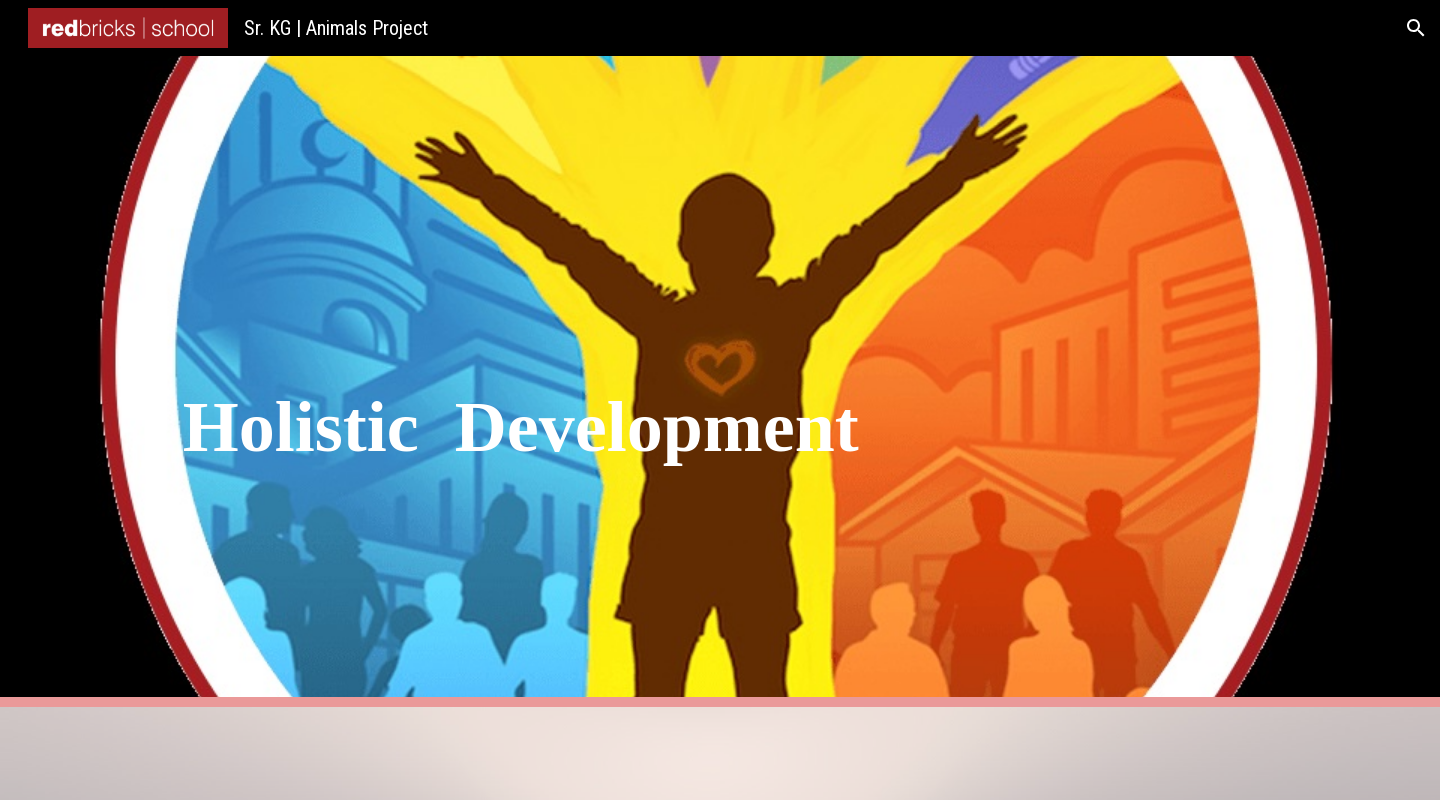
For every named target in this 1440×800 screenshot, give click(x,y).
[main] (720, 381)
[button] (1416, 28)
